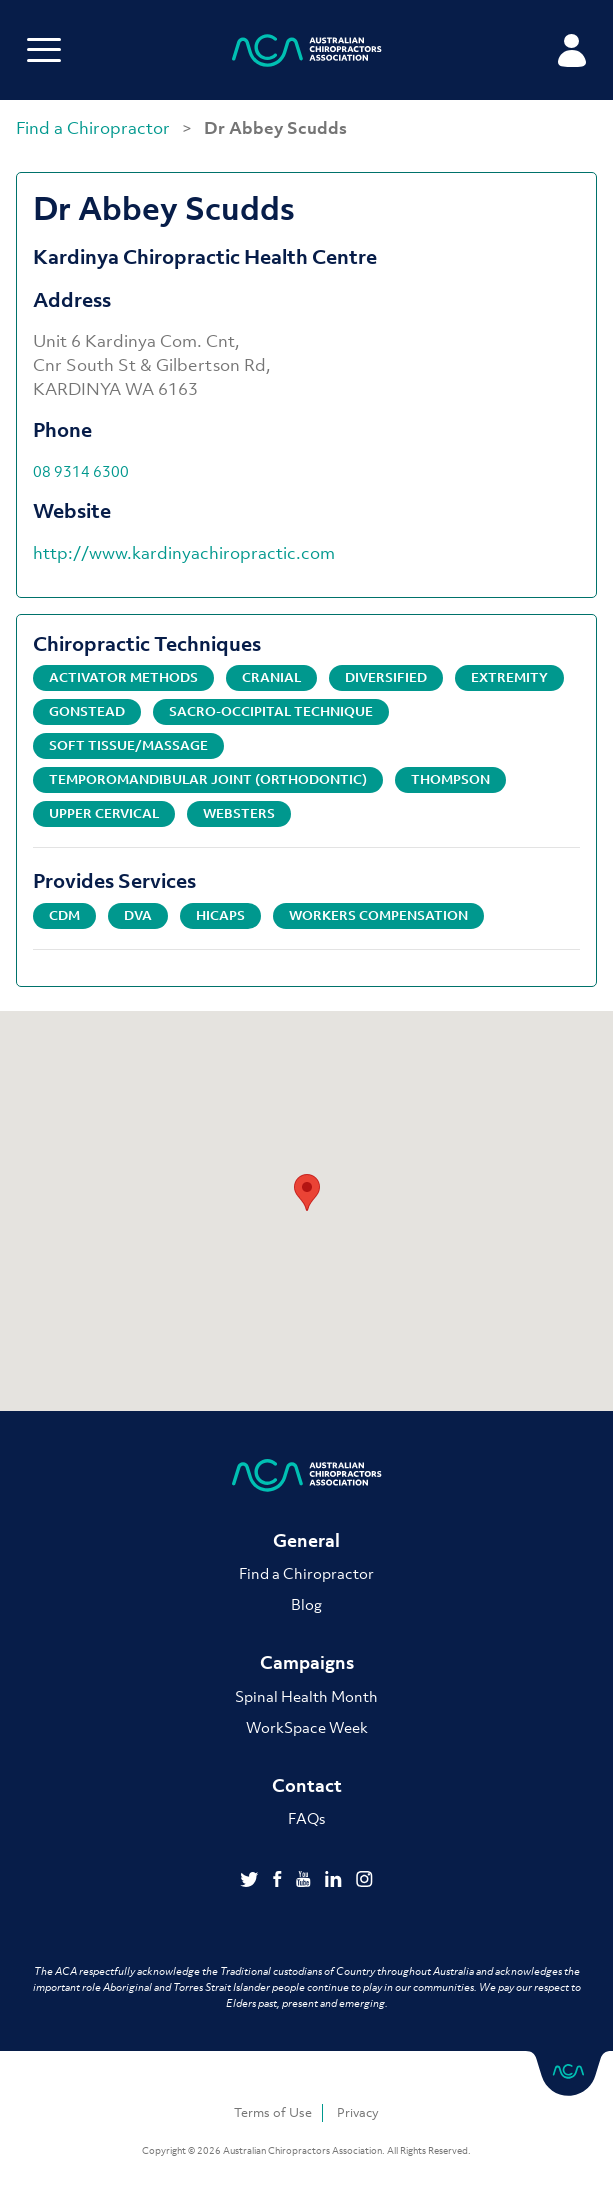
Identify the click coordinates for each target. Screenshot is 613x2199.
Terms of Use (273, 2112)
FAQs (306, 1818)
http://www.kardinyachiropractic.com (184, 553)
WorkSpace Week (307, 1727)
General (306, 1540)
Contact (307, 1785)
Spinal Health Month (306, 1696)
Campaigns (307, 1662)
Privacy (358, 2112)
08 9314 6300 (81, 471)
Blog (306, 1604)
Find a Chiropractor (95, 128)
